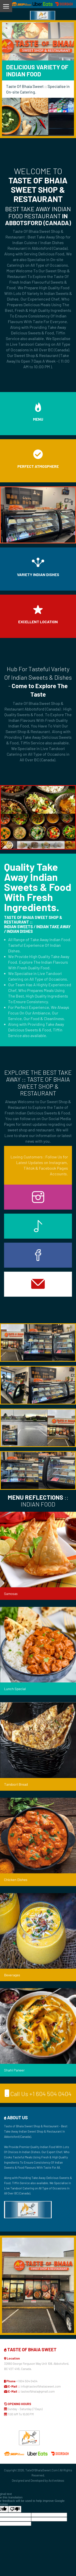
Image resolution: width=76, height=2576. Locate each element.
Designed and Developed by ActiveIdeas (38, 2480)
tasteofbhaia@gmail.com (38, 2391)
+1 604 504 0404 (50, 2093)
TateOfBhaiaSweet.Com (41, 2470)
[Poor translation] (14, 2509)
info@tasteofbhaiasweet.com (41, 2386)
